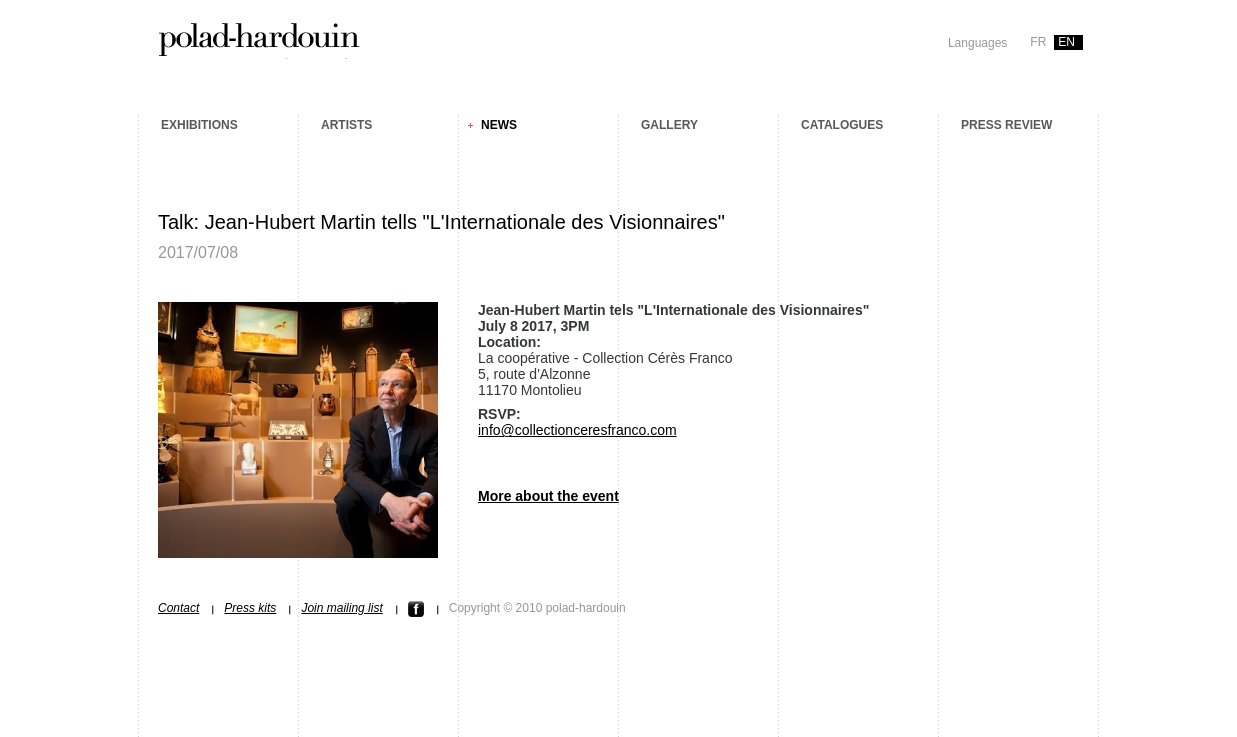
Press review (1006, 125)
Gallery (669, 125)
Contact (178, 608)
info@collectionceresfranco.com (577, 430)
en (1066, 42)
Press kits (250, 608)
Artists (346, 125)
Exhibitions (199, 125)
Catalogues (842, 125)
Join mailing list (341, 608)
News (499, 125)
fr (1038, 42)
